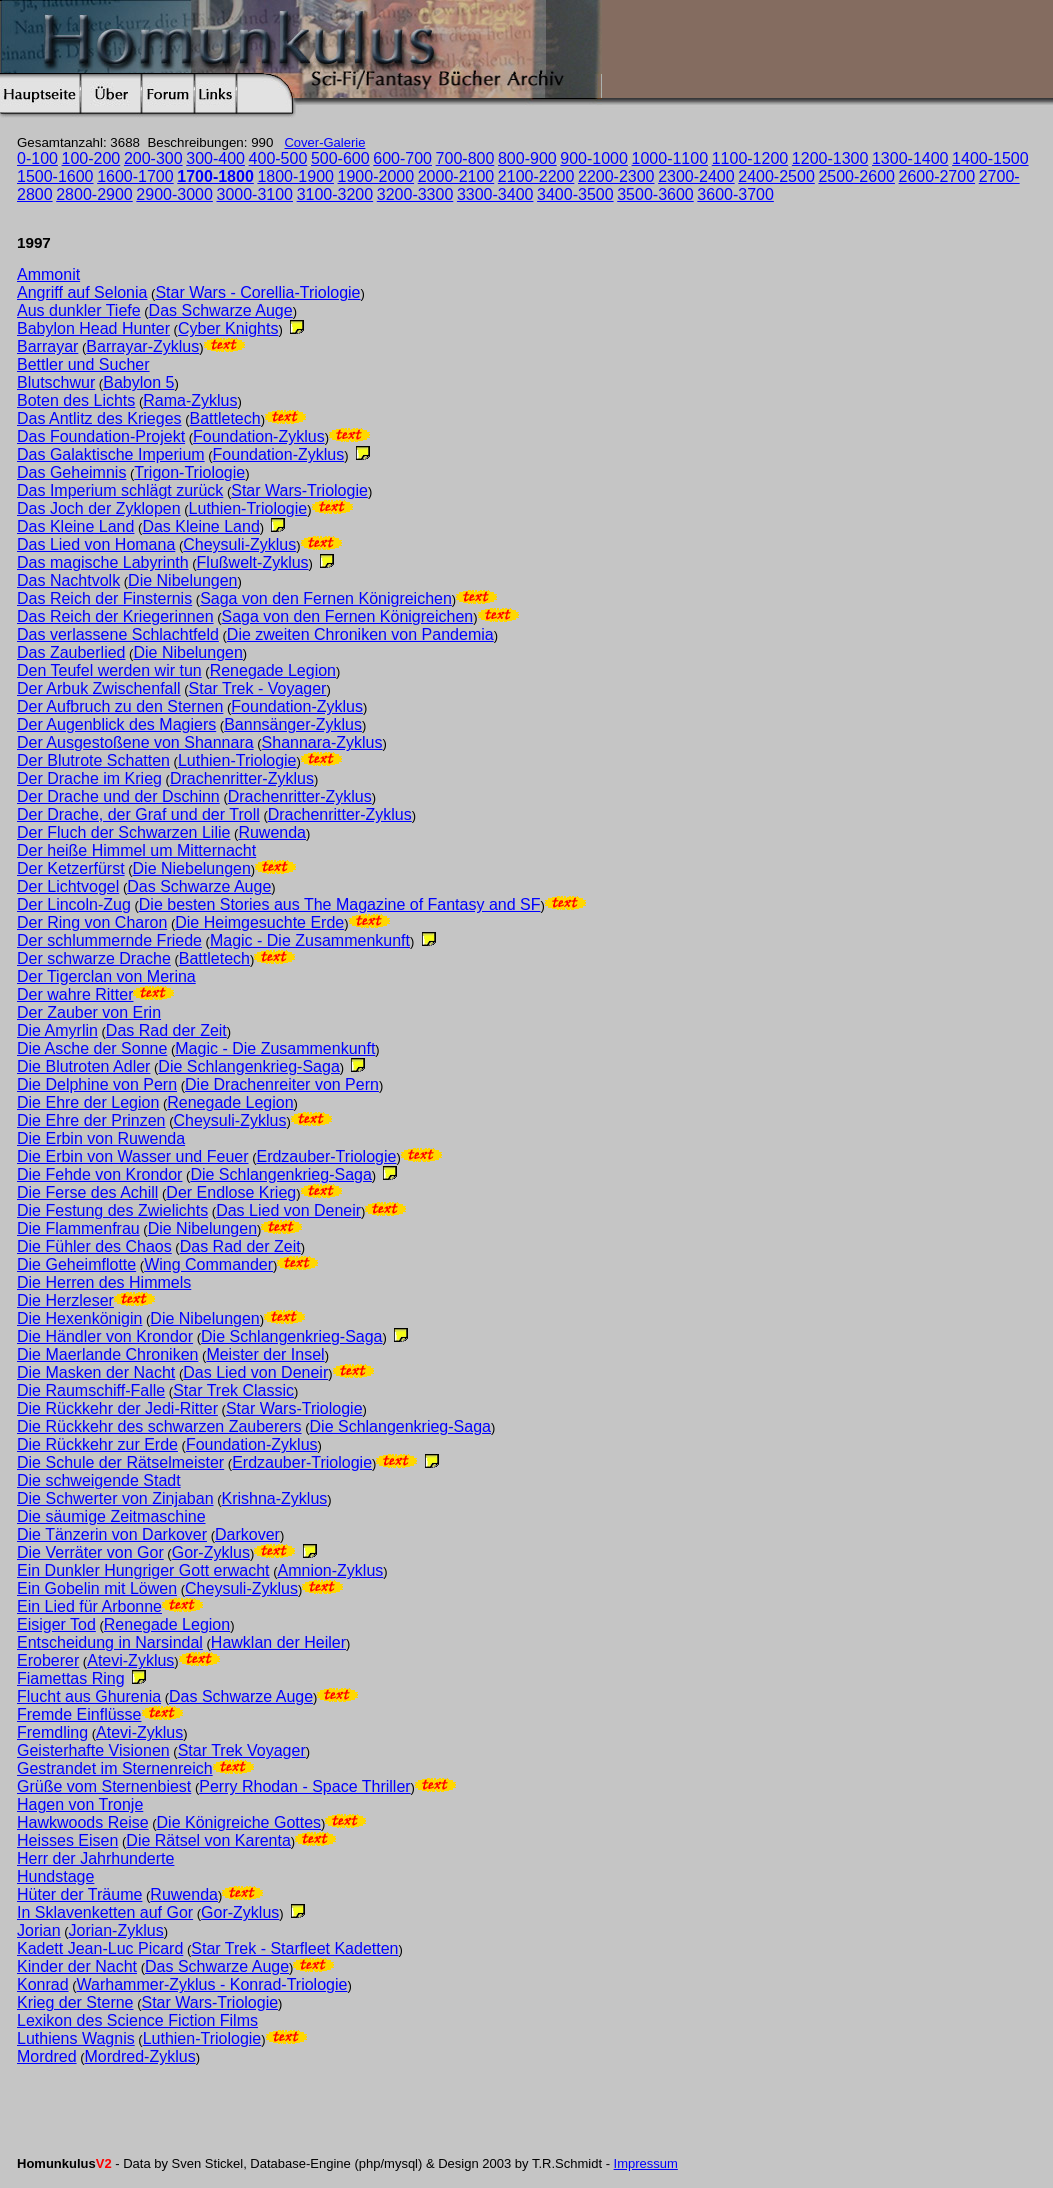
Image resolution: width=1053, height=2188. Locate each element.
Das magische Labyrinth (103, 562)
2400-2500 (776, 176)
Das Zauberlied (71, 652)
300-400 (215, 158)
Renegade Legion (273, 670)
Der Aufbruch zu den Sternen (120, 706)
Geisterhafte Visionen (93, 1750)
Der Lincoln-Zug (74, 904)
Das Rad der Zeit (166, 1030)
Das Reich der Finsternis (104, 598)
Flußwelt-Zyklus (253, 562)
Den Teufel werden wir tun (109, 670)
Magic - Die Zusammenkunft (310, 940)
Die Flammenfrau (78, 1228)
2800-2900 (94, 194)
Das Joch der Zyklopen (99, 508)
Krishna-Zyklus (275, 1498)
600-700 (402, 158)
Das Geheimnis (71, 472)
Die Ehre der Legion (88, 1102)
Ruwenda (272, 832)
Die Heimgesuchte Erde (259, 922)
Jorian (39, 1930)
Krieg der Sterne (75, 2002)
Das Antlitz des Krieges (99, 418)
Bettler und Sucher (83, 364)
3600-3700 (735, 194)
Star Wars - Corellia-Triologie (257, 292)
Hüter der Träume (79, 1894)
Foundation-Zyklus (259, 436)
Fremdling (52, 1732)
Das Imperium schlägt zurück (120, 490)
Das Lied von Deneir (288, 1210)
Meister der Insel (265, 1354)
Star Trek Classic (233, 1390)
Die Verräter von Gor (90, 1552)
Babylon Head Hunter (93, 328)
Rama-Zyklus (190, 400)
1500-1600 (55, 176)
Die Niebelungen (192, 868)
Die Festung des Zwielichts (112, 1210)
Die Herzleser (65, 1300)
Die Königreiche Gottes (239, 1822)
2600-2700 (937, 176)
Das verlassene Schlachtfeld (118, 634)
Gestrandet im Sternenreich (115, 1768)
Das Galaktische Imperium (111, 454)
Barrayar (47, 346)
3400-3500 (575, 194)
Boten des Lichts (76, 400)
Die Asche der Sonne (92, 1048)
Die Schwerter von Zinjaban (115, 1498)
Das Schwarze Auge (221, 310)
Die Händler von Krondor (105, 1336)
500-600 (340, 158)
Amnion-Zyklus (331, 1570)
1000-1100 (670, 158)
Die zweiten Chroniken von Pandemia (360, 634)
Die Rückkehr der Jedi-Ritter (117, 1408)
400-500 (278, 158)
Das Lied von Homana (96, 544)
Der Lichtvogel (68, 886)
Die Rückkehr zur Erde (97, 1444)
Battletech (224, 418)
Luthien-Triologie (248, 508)
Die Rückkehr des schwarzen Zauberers (159, 1426)
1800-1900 (295, 176)
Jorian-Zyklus (116, 1930)
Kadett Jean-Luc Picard (100, 1948)
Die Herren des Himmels (104, 1282)
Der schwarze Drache (94, 958)
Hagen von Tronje (80, 1804)
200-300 (153, 158)
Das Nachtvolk (68, 580)
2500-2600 (856, 176)
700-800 (465, 158)
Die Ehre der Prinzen (91, 1120)
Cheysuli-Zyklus (239, 544)
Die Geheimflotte (76, 1264)
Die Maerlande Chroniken (107, 1354)
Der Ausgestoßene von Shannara (135, 742)
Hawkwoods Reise (83, 1822)
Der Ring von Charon (92, 922)
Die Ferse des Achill (87, 1192)
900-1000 (594, 158)
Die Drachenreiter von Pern (282, 1084)
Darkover (247, 1534)
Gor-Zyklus (211, 1552)
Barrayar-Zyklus (142, 346)
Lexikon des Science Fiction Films (137, 2020)
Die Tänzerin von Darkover (112, 1534)
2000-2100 (456, 176)
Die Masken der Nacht (96, 1372)
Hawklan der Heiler (278, 1642)
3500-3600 (655, 194)
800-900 (527, 158)
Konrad (43, 1984)
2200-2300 (616, 176)
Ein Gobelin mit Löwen (97, 1588)
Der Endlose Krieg (231, 1192)
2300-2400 (696, 176)
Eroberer (48, 1660)
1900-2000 (376, 176)
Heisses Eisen (67, 1840)
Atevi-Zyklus (130, 1660)
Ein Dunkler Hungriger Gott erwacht (143, 1570)
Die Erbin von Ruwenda (101, 1138)
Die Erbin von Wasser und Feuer (133, 1156)
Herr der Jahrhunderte (95, 1858)
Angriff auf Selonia (82, 292)
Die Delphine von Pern (97, 1084)
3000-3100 (255, 194)
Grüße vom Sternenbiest (104, 1786)
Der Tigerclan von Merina (106, 976)
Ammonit (48, 274)
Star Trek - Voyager (258, 688)
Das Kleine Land (75, 526)
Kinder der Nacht (77, 1966)
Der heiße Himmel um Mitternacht (136, 850)
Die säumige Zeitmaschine (111, 1516)
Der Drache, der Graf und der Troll (138, 814)
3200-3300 (415, 194)
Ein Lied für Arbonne (89, 1606)
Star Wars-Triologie (299, 490)
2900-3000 (174, 194)
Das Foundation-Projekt (101, 436)
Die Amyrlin (57, 1030)
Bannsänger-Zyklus (293, 724)
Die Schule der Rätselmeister (120, 1462)
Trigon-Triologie (189, 472)
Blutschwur (56, 382)
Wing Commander (208, 1264)
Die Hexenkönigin (79, 1318)
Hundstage (55, 1876)
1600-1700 (135, 176)
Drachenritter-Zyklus (242, 778)
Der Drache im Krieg (89, 778)
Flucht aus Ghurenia (89, 1696)
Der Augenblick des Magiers (116, 724)
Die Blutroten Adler (83, 1066)
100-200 (91, 158)
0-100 (37, 158)
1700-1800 (215, 176)
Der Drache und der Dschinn (118, 796)
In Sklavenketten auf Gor (105, 1912)
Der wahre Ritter (75, 994)
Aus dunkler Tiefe (79, 310)
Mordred (47, 2056)
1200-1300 (830, 158)
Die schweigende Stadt (99, 1480)
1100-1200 (750, 158)
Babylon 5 (138, 382)
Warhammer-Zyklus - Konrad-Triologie (212, 1984)
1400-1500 (990, 158)
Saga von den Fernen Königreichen (326, 598)
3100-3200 (335, 194)
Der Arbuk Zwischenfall (99, 688)
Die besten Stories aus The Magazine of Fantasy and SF (340, 904)
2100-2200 (536, 176)
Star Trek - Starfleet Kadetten (294, 1948)
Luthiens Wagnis (76, 2038)
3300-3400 (495, 194)
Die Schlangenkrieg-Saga (248, 1066)
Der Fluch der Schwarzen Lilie (123, 832)
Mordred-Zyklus (140, 2056)
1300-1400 (910, 158)
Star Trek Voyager (242, 1750)
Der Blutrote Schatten (93, 760)
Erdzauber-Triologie (326, 1156)
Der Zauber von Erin (89, 1012)
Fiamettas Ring (71, 1678)
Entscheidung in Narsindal (110, 1642)
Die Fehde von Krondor (99, 1174)
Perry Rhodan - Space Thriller (304, 1786)
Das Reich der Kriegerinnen (115, 616)
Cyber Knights (228, 328)
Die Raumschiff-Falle (91, 1390)
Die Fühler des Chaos (94, 1246)
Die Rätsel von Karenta (208, 1840)
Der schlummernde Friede (109, 940)
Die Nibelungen (182, 580)
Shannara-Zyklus (322, 742)
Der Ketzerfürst (71, 868)
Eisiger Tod (56, 1624)
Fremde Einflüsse (79, 1714)
